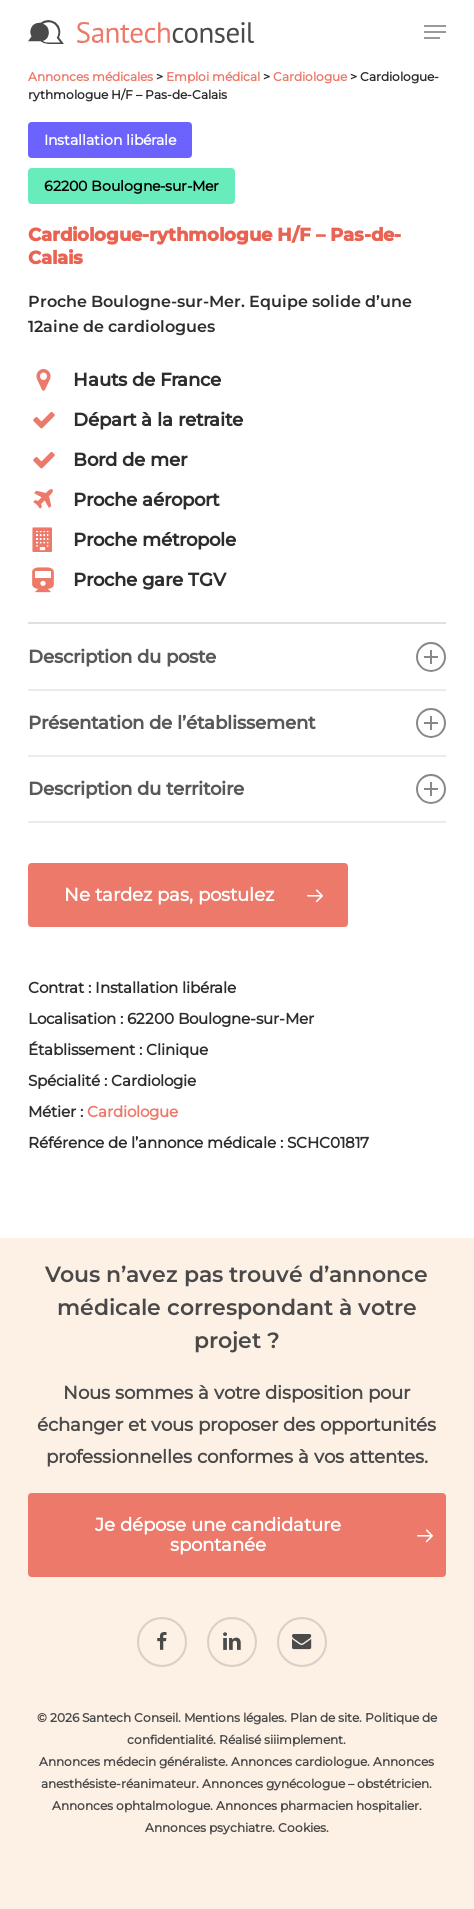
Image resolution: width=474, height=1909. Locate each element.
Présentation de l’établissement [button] (236, 723)
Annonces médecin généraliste (132, 1761)
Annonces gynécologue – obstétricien (315, 1783)
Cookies (302, 1827)
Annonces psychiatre (208, 1827)
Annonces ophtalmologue (131, 1805)
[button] (435, 32)
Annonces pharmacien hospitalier (317, 1805)
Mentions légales (234, 1717)
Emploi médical (213, 76)
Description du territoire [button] (236, 789)
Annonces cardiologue (299, 1761)
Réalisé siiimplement (281, 1739)
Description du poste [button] (236, 657)
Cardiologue (310, 76)
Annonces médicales (90, 76)
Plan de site (324, 1717)
